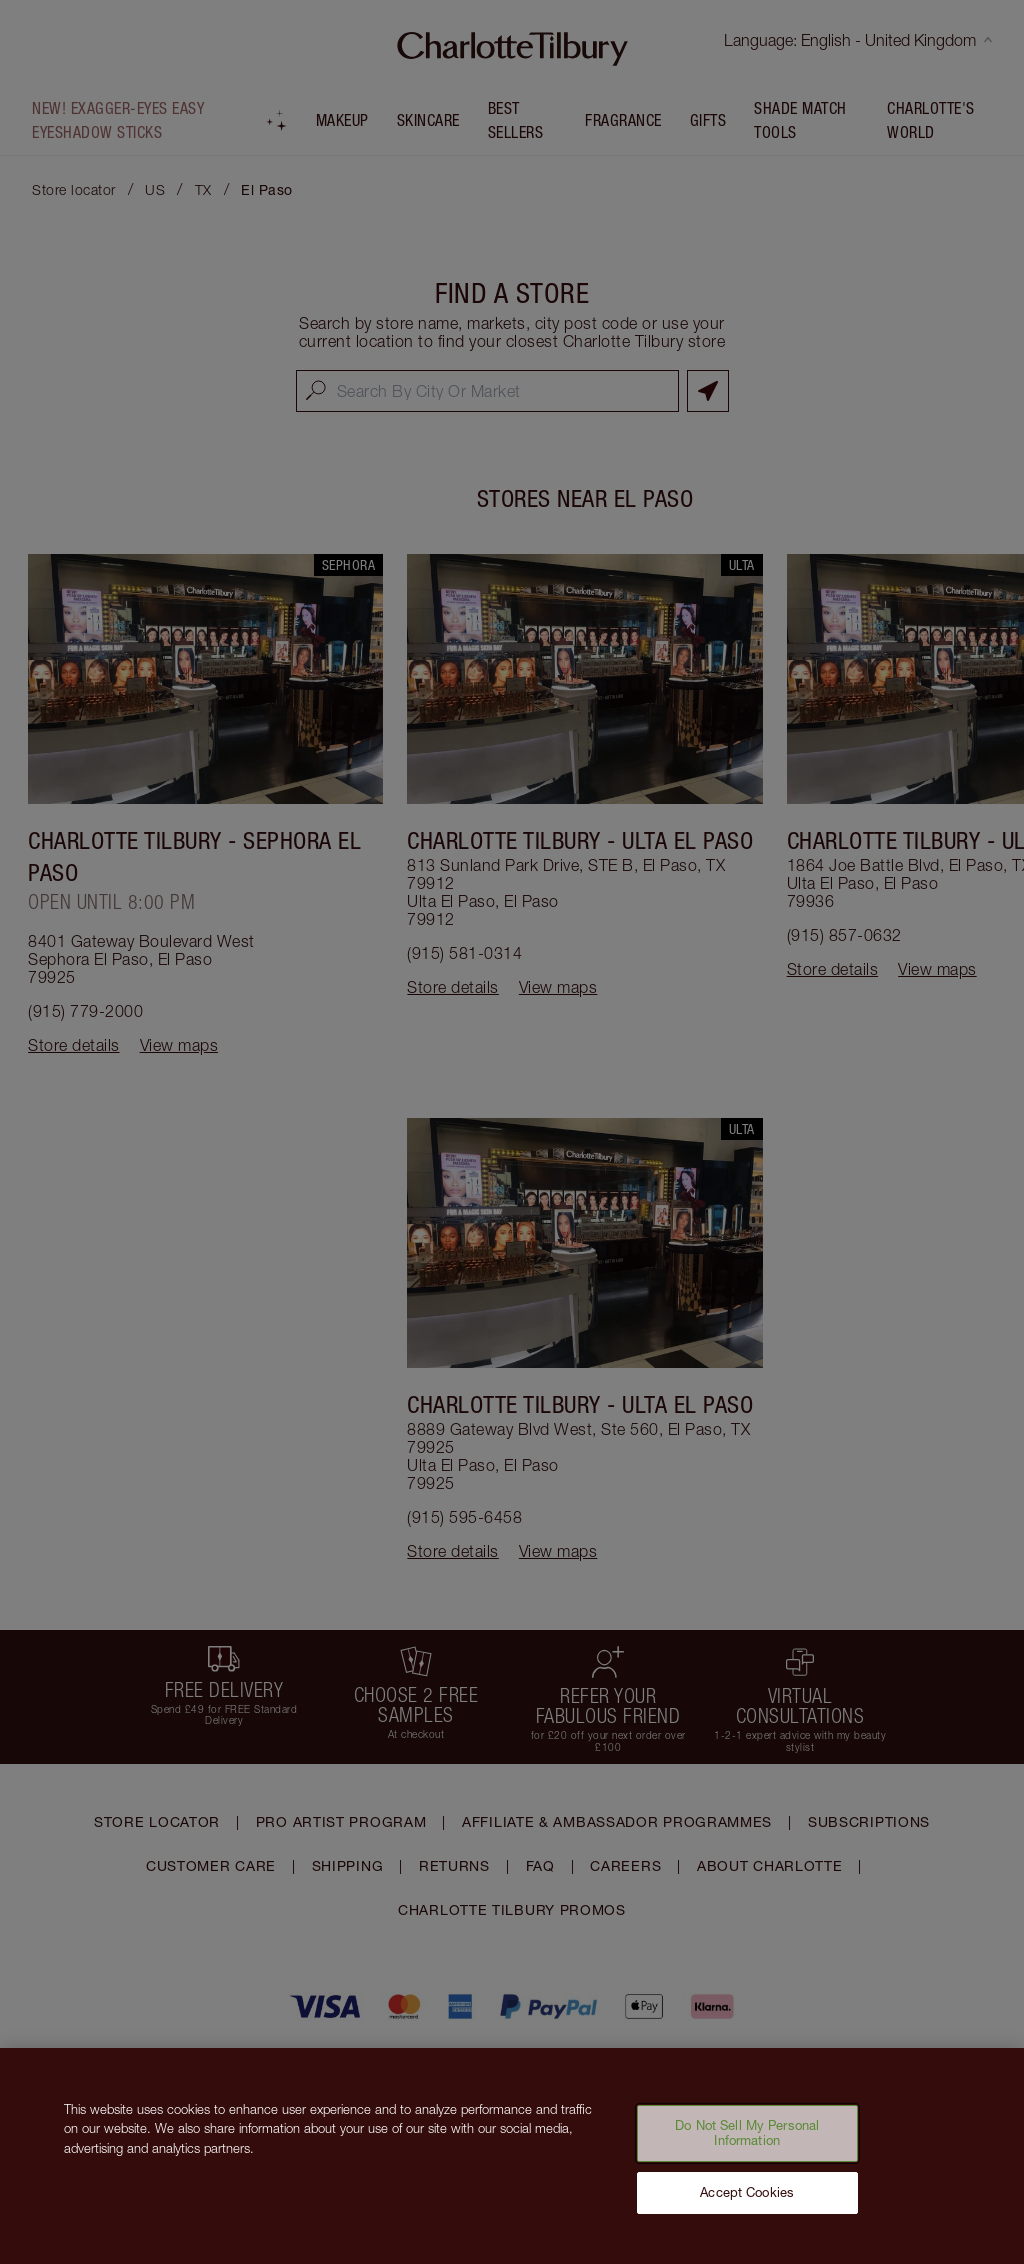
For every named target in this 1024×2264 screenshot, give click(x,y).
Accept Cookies (747, 2205)
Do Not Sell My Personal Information (747, 2145)
